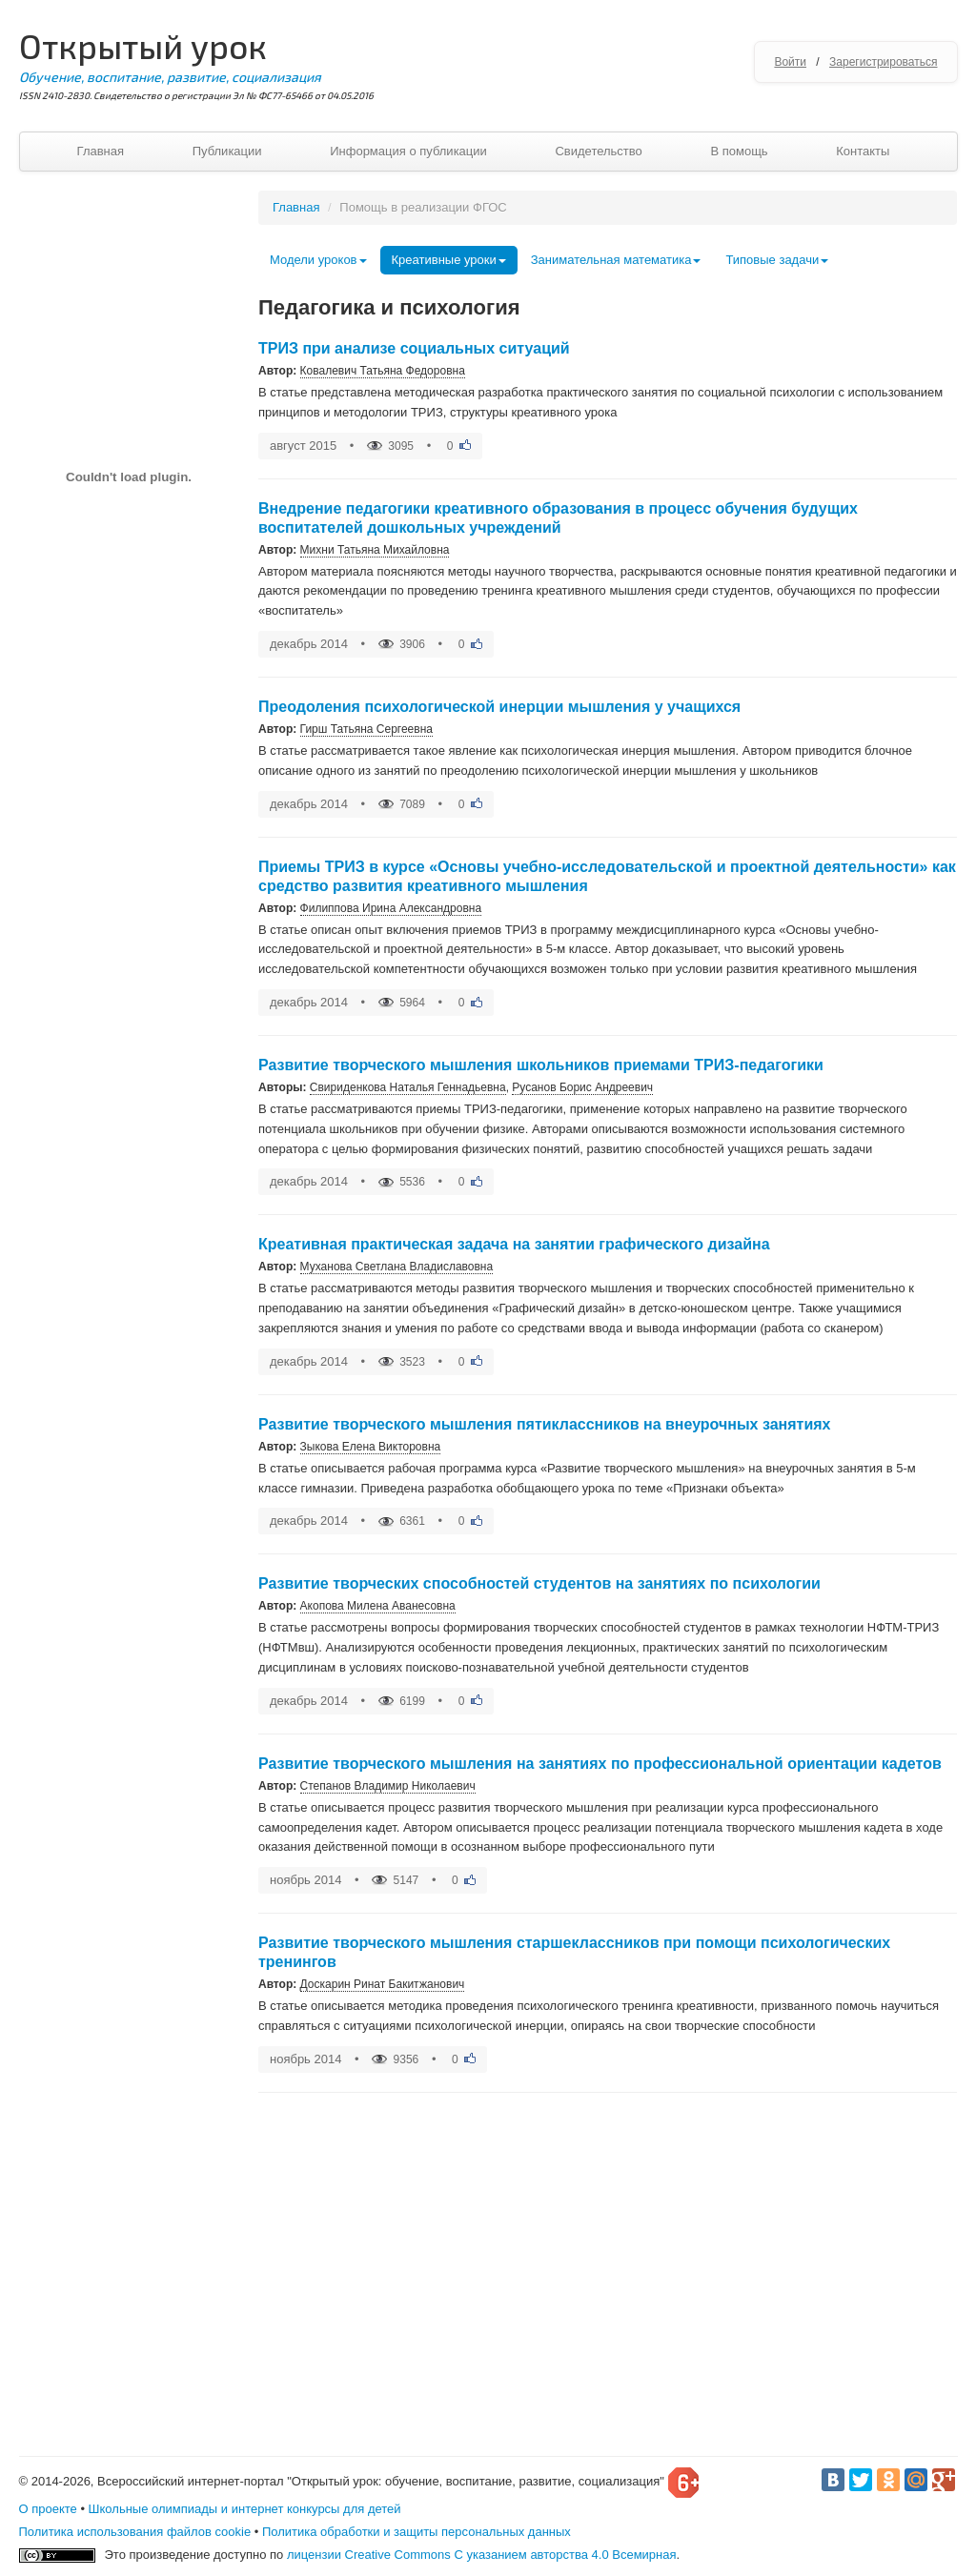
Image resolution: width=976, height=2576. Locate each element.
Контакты (862, 151)
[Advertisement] (129, 1086)
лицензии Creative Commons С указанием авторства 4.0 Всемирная (482, 2554)
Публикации (227, 151)
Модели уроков (318, 260)
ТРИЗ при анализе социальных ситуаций (414, 348)
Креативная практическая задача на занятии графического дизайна (514, 1244)
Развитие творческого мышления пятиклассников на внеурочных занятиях (544, 1424)
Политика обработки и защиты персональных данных (416, 2532)
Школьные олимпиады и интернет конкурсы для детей (245, 2509)
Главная (100, 151)
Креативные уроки (449, 260)
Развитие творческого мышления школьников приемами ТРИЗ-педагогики (541, 1065)
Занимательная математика (616, 260)
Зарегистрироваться (883, 62)
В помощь (738, 151)
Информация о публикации (408, 151)
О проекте (48, 2509)
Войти (790, 62)
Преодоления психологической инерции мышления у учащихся (499, 707)
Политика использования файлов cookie (135, 2532)
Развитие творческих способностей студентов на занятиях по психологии (539, 1583)
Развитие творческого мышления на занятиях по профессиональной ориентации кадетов (600, 1763)
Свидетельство (598, 151)
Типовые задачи (776, 260)
